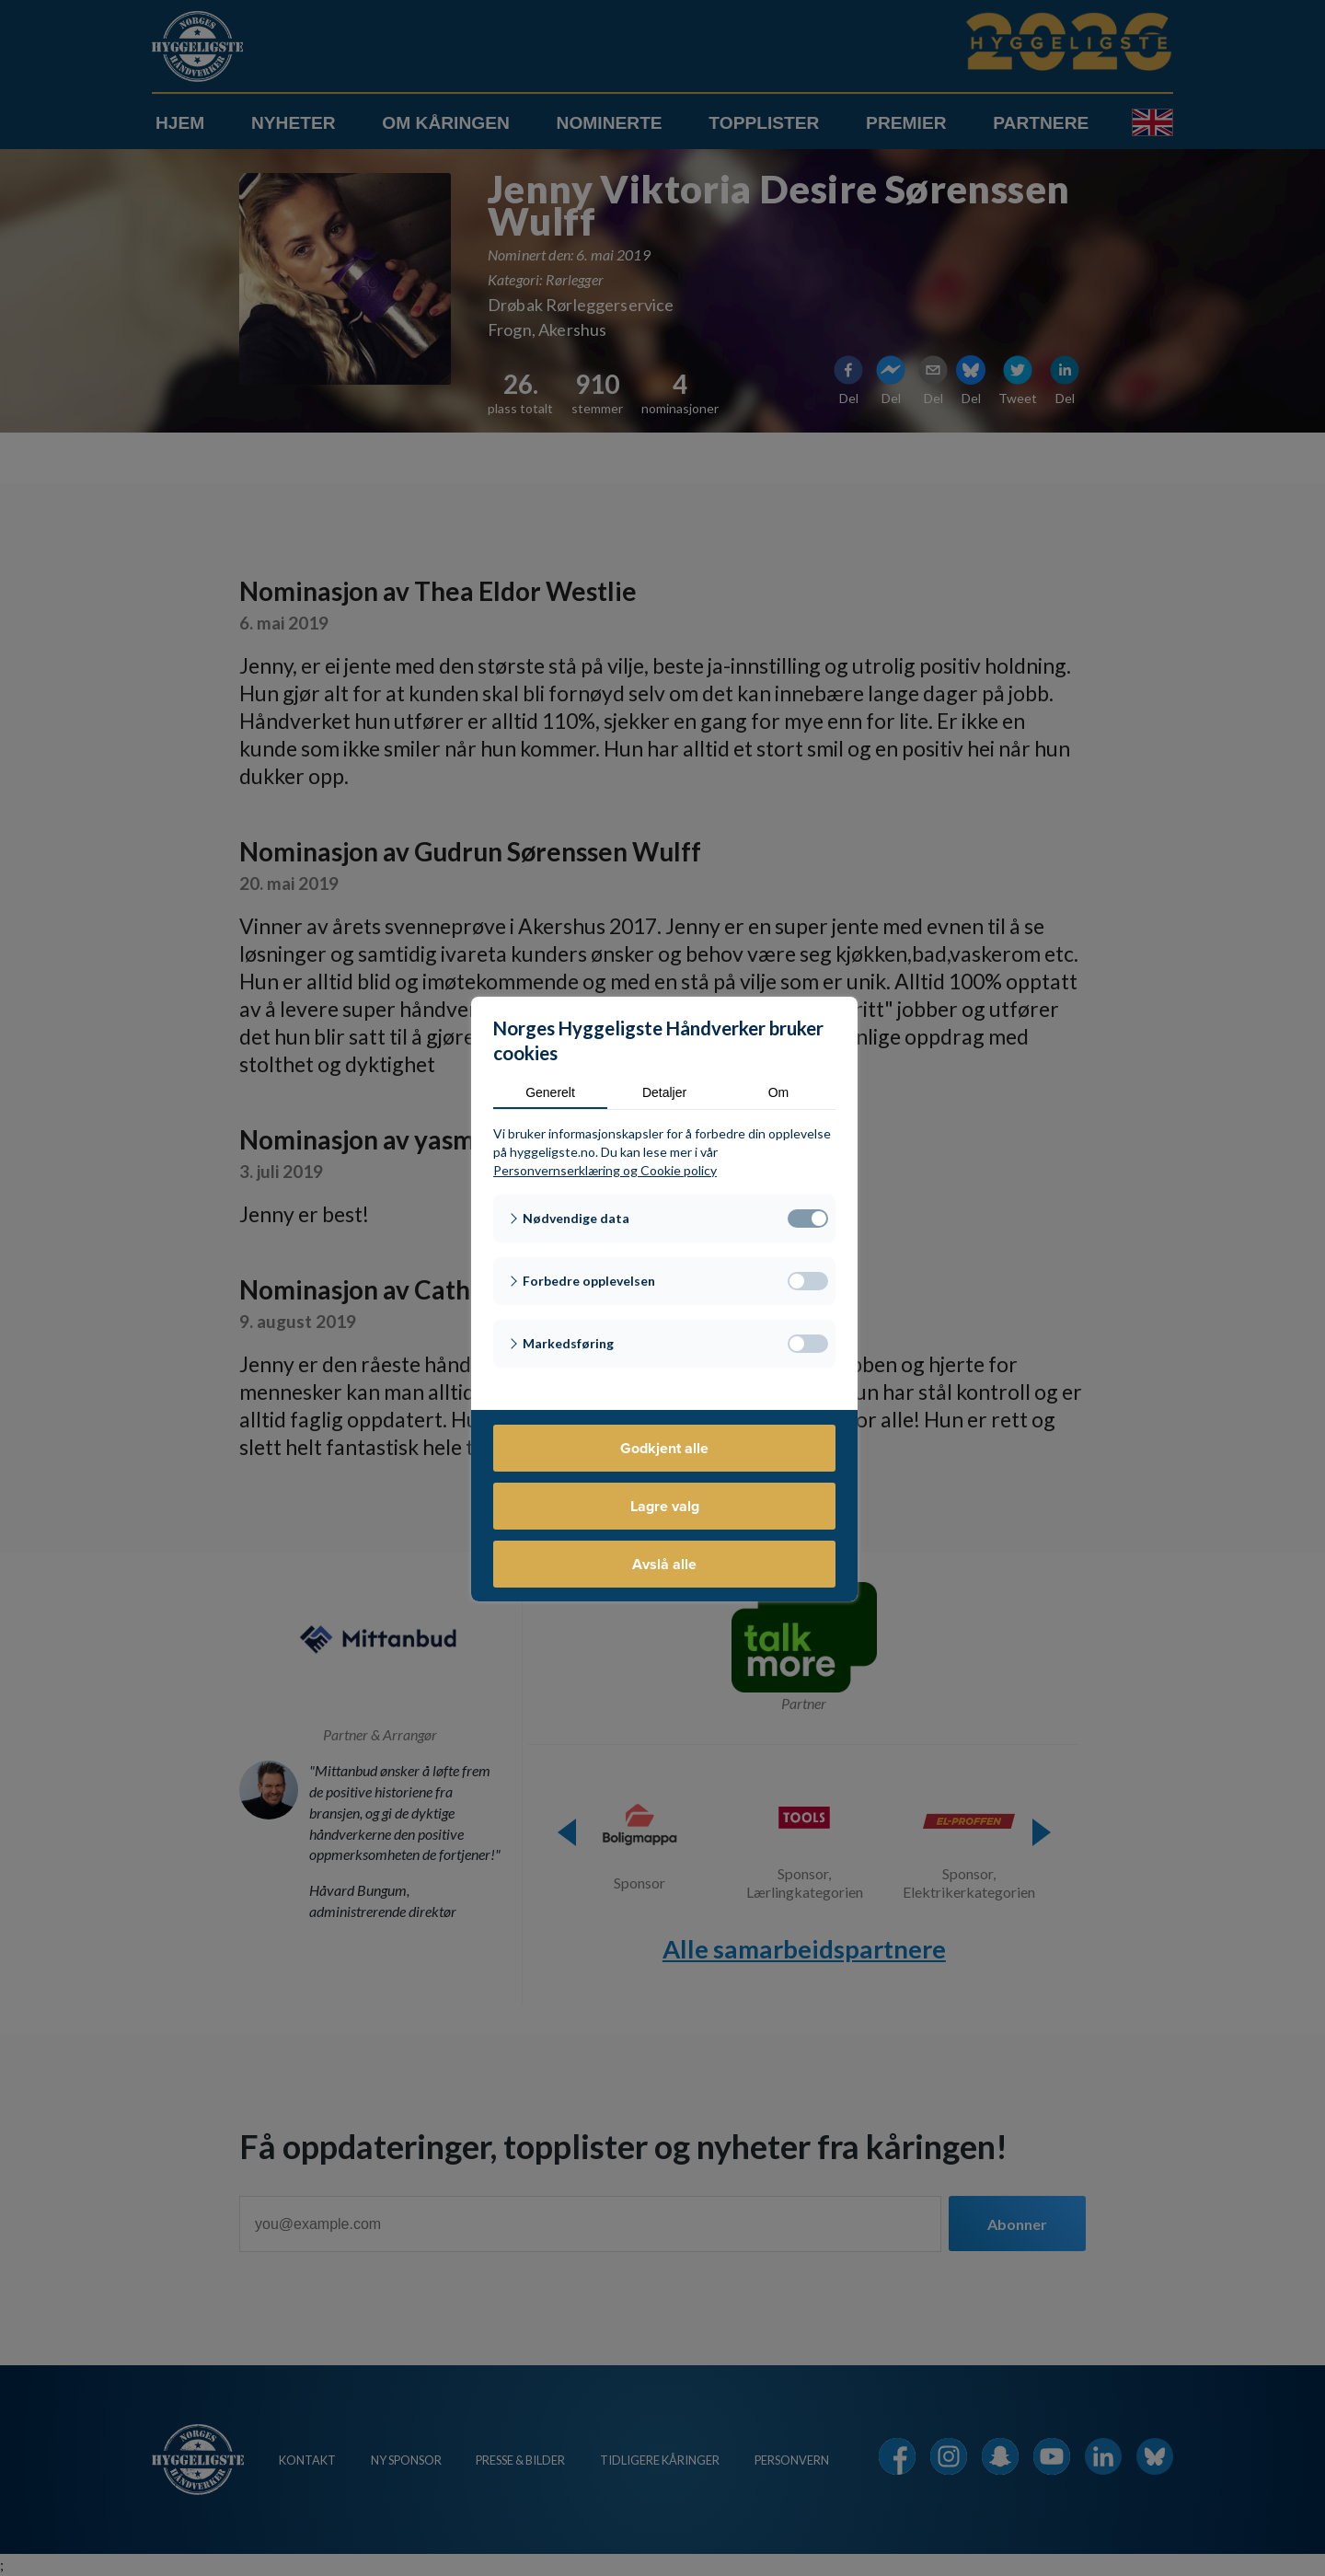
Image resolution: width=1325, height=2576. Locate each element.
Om (778, 1092)
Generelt (550, 1092)
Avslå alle (664, 1564)
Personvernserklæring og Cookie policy (605, 1170)
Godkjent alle (664, 1448)
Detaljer (664, 1092)
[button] (664, 1218)
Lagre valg (664, 1506)
